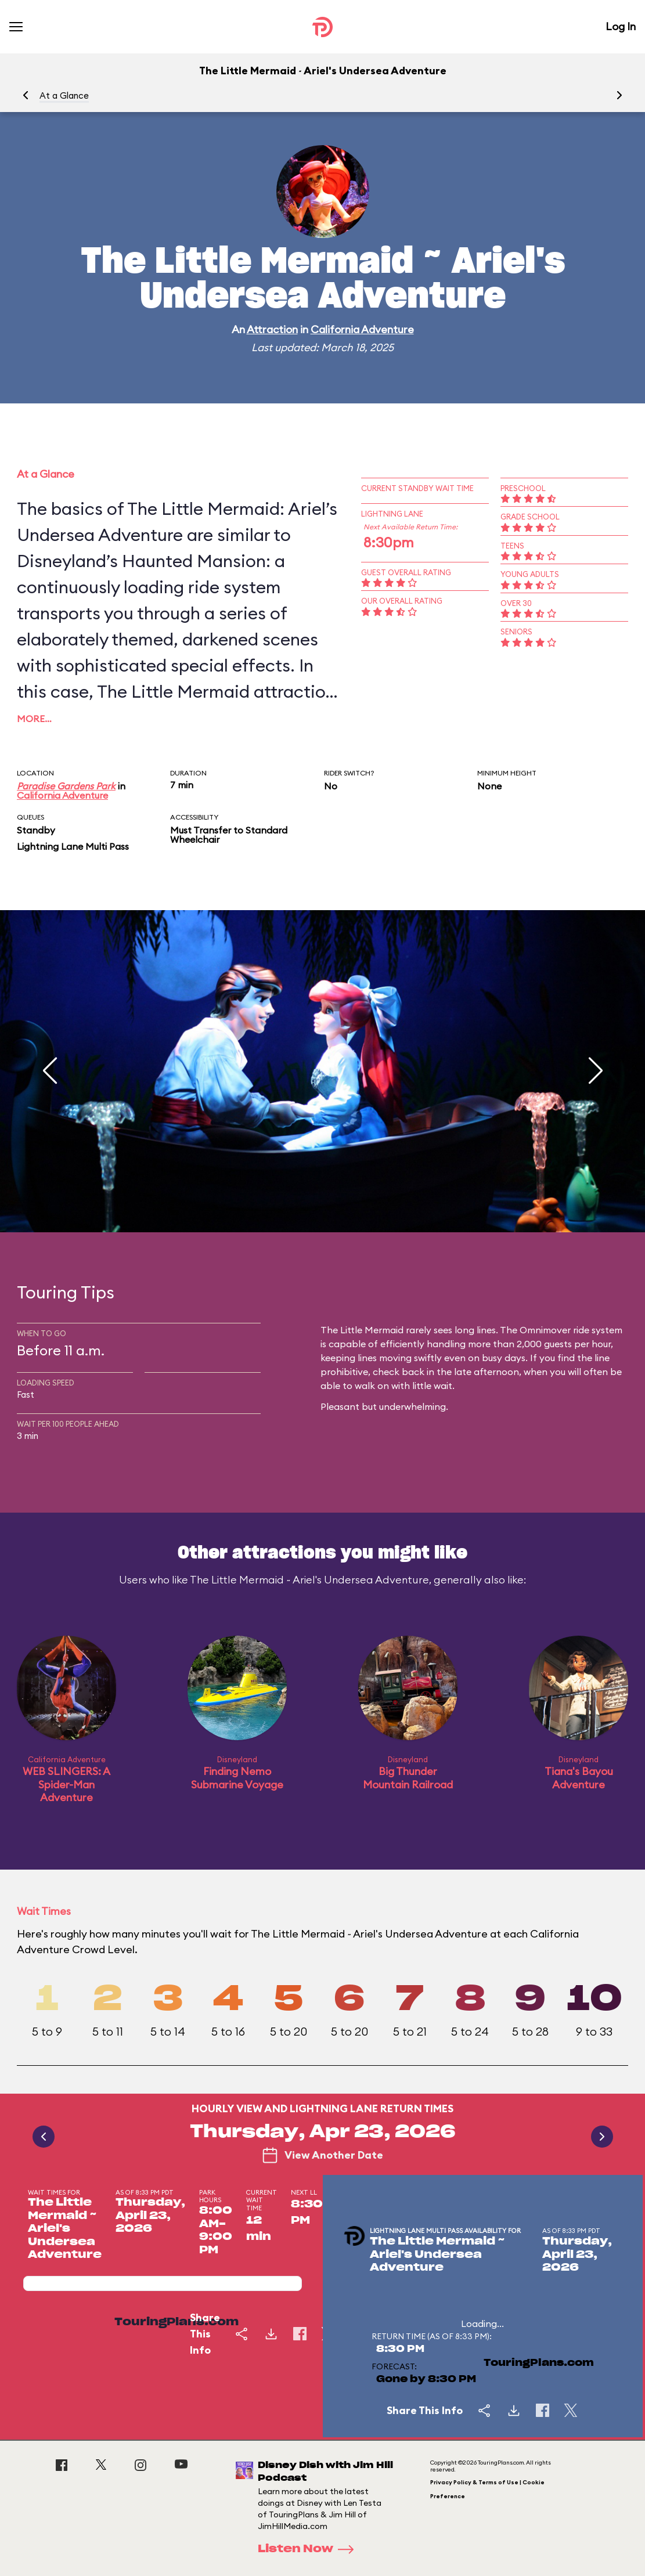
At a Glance (64, 95)
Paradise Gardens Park (66, 786)
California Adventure (362, 329)
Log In (621, 26)
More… (34, 718)
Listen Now (309, 2549)
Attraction (272, 329)
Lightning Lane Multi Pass (73, 846)
